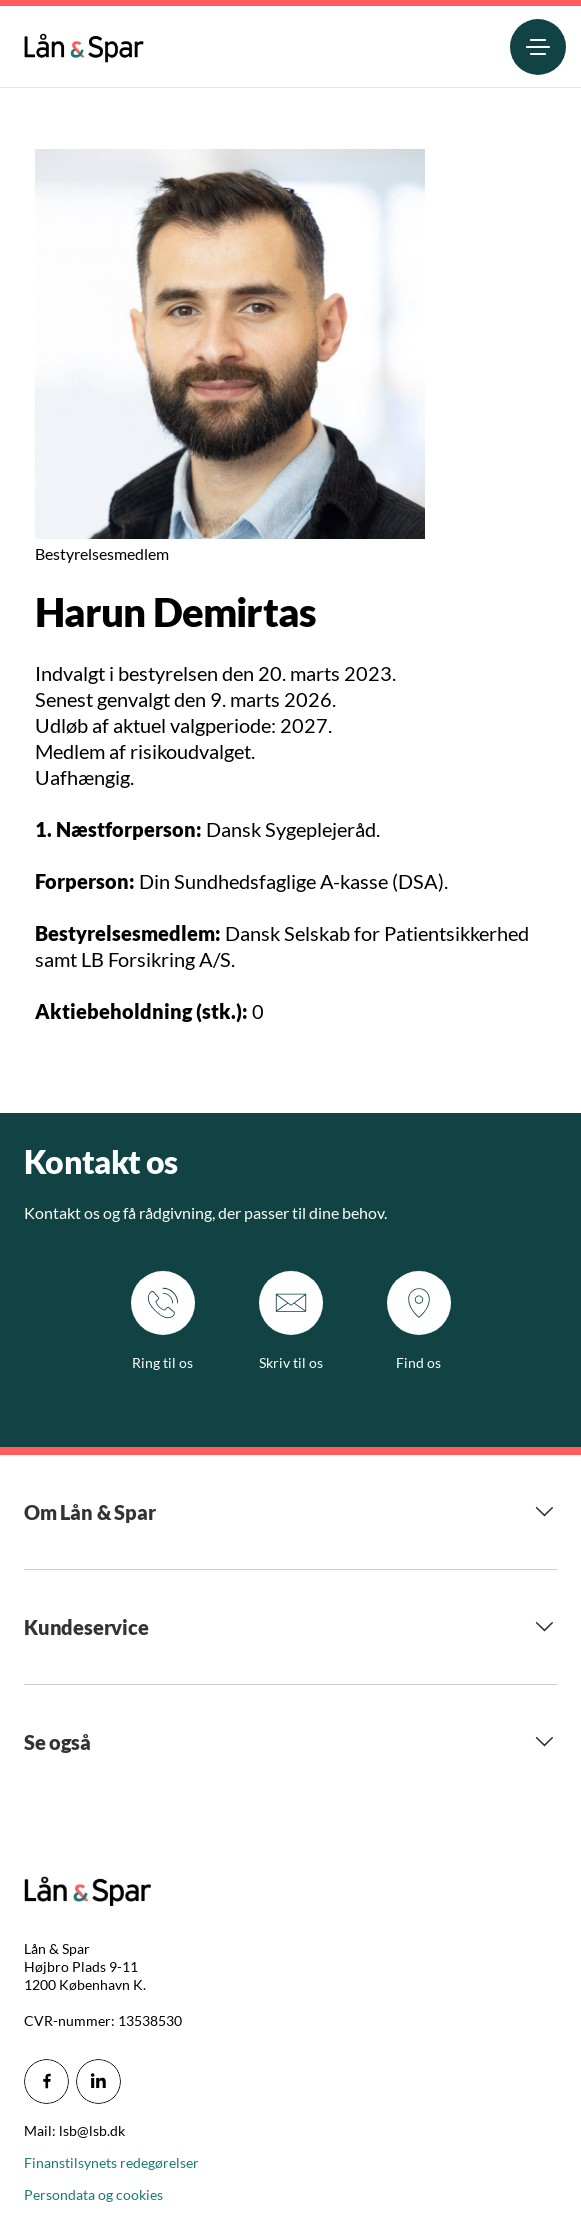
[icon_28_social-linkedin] (98, 2081)
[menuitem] (84, 43)
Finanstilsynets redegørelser (111, 2162)
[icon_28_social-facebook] (46, 2081)
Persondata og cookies (93, 2194)
